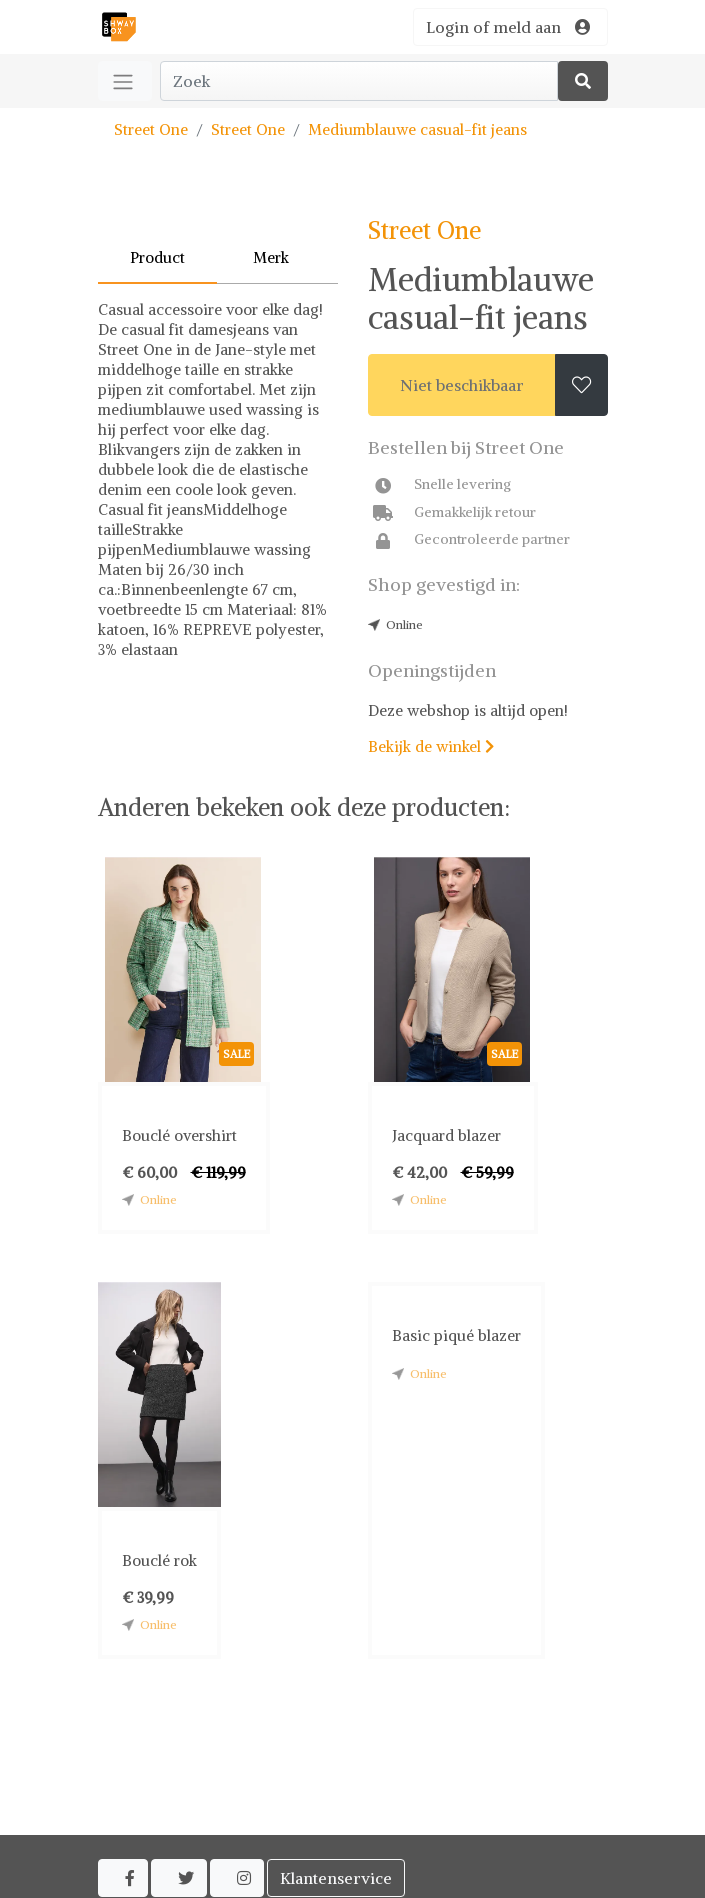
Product (157, 257)
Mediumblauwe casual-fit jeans (417, 129)
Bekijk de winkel (431, 746)
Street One (151, 129)
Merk (271, 257)
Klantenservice (336, 1878)
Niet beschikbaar (462, 385)
